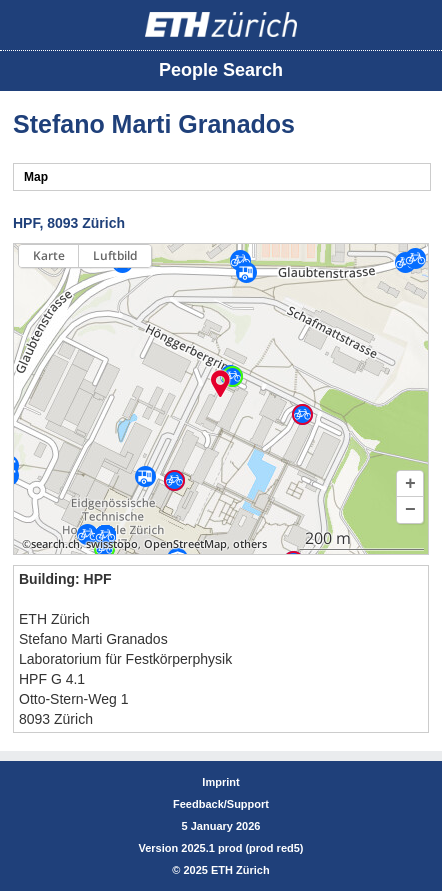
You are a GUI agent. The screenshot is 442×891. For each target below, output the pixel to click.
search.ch (55, 544)
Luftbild (115, 255)
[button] (410, 484)
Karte (49, 255)
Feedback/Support (221, 804)
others (250, 544)
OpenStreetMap (185, 544)
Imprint (220, 782)
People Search (221, 70)
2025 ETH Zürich (226, 870)
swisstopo (112, 544)
